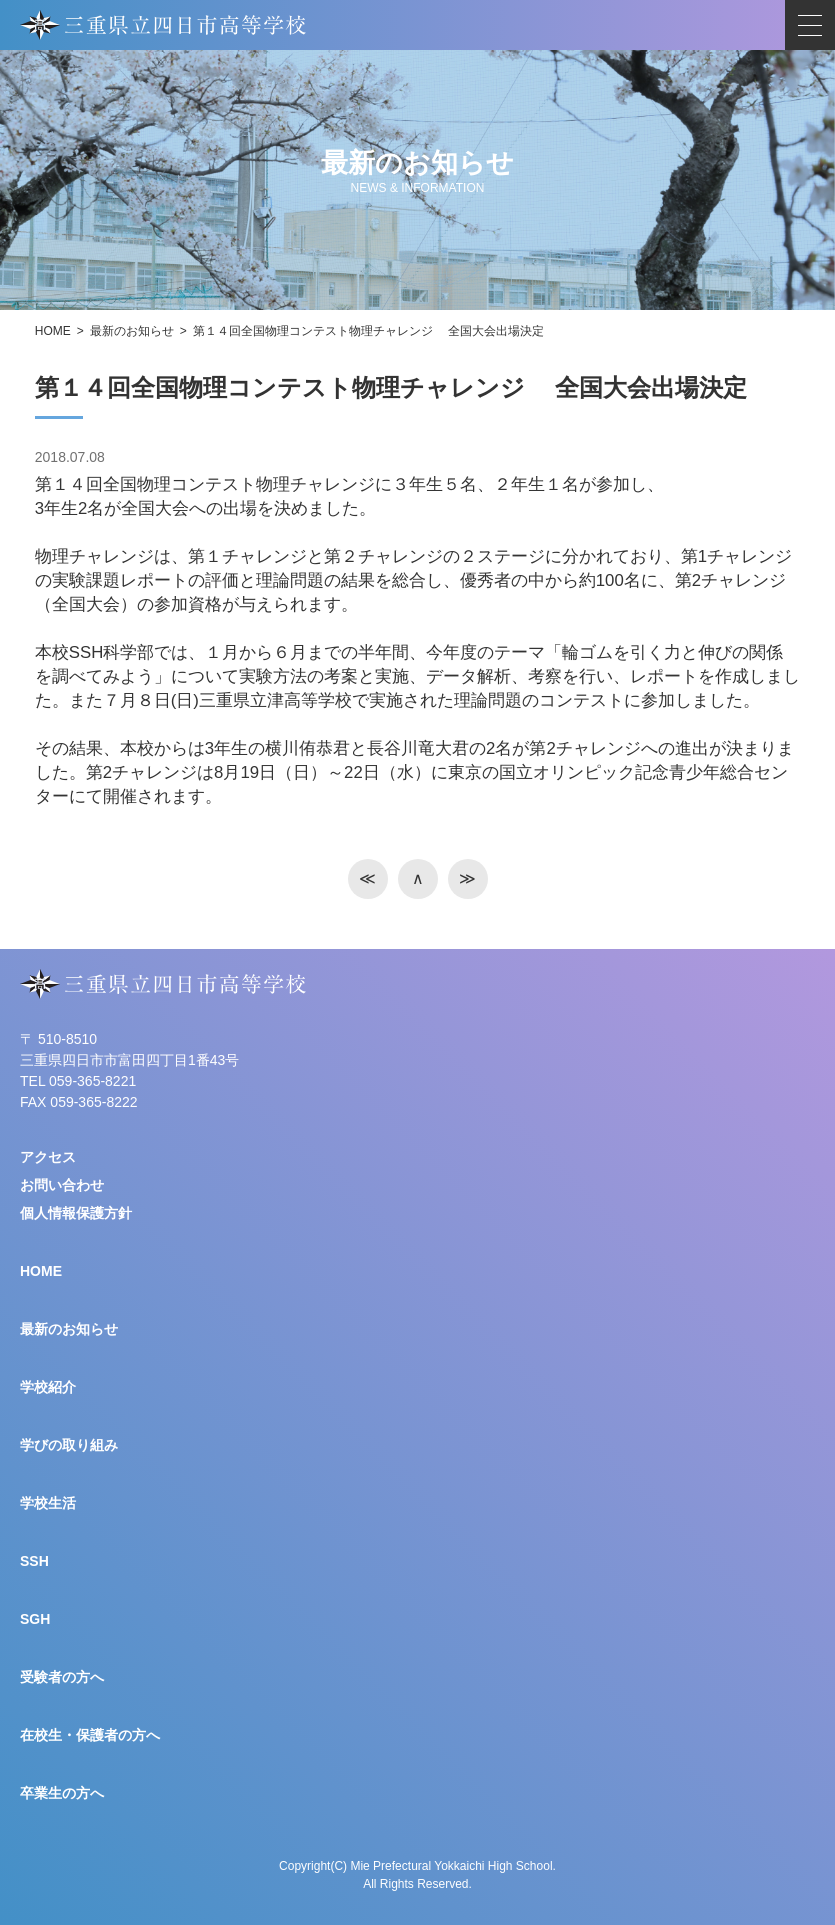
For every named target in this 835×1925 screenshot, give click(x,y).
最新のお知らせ (132, 331)
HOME (53, 331)
